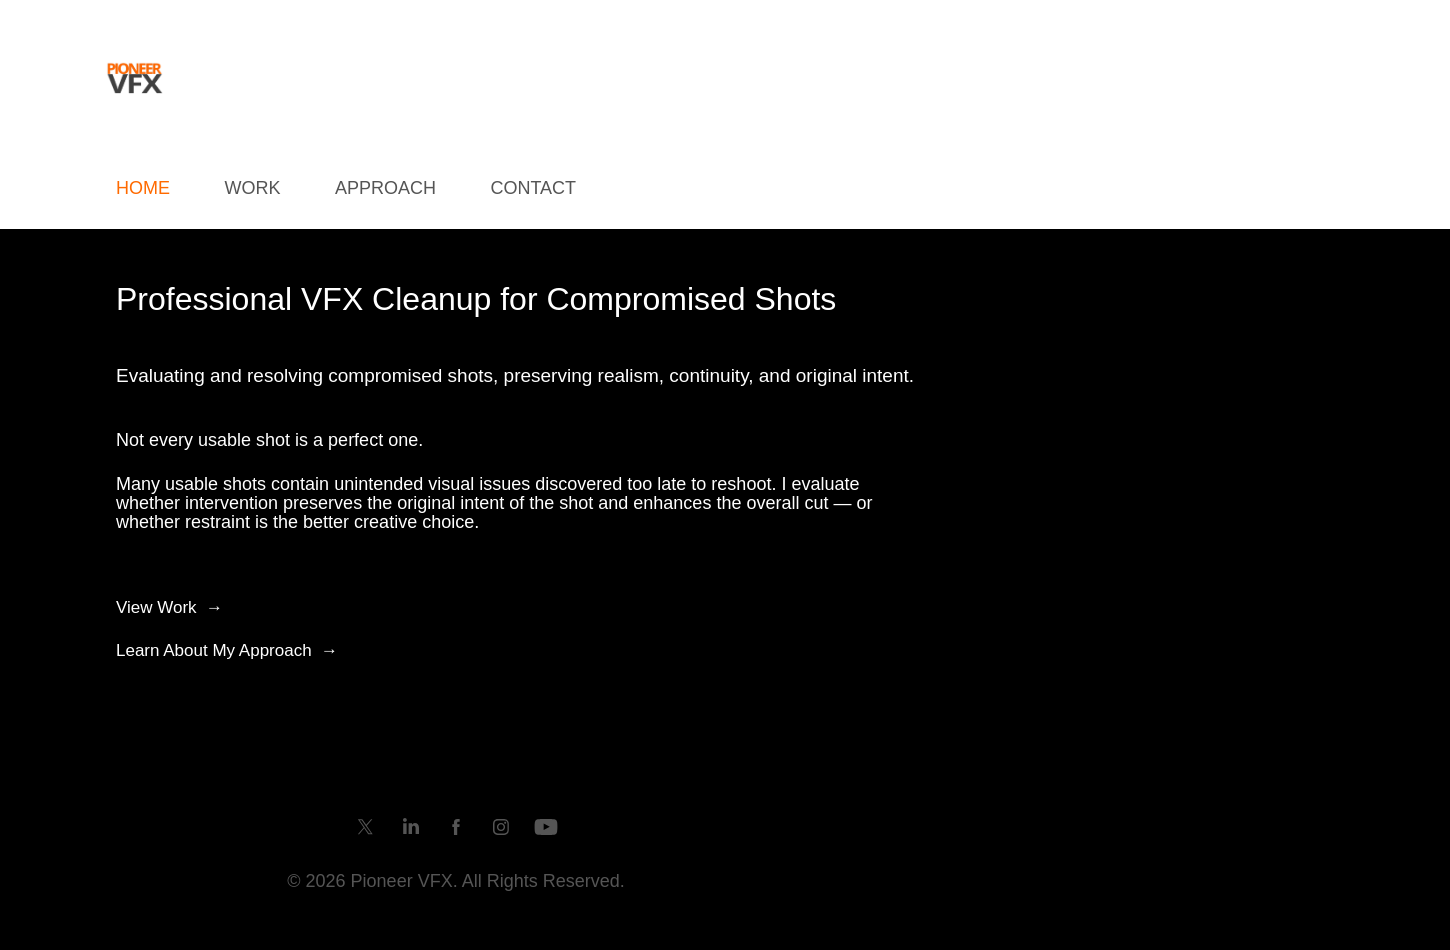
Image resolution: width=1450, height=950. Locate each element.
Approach (385, 188)
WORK (252, 188)
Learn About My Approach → (227, 650)
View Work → (169, 607)
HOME (143, 188)
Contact (533, 188)
